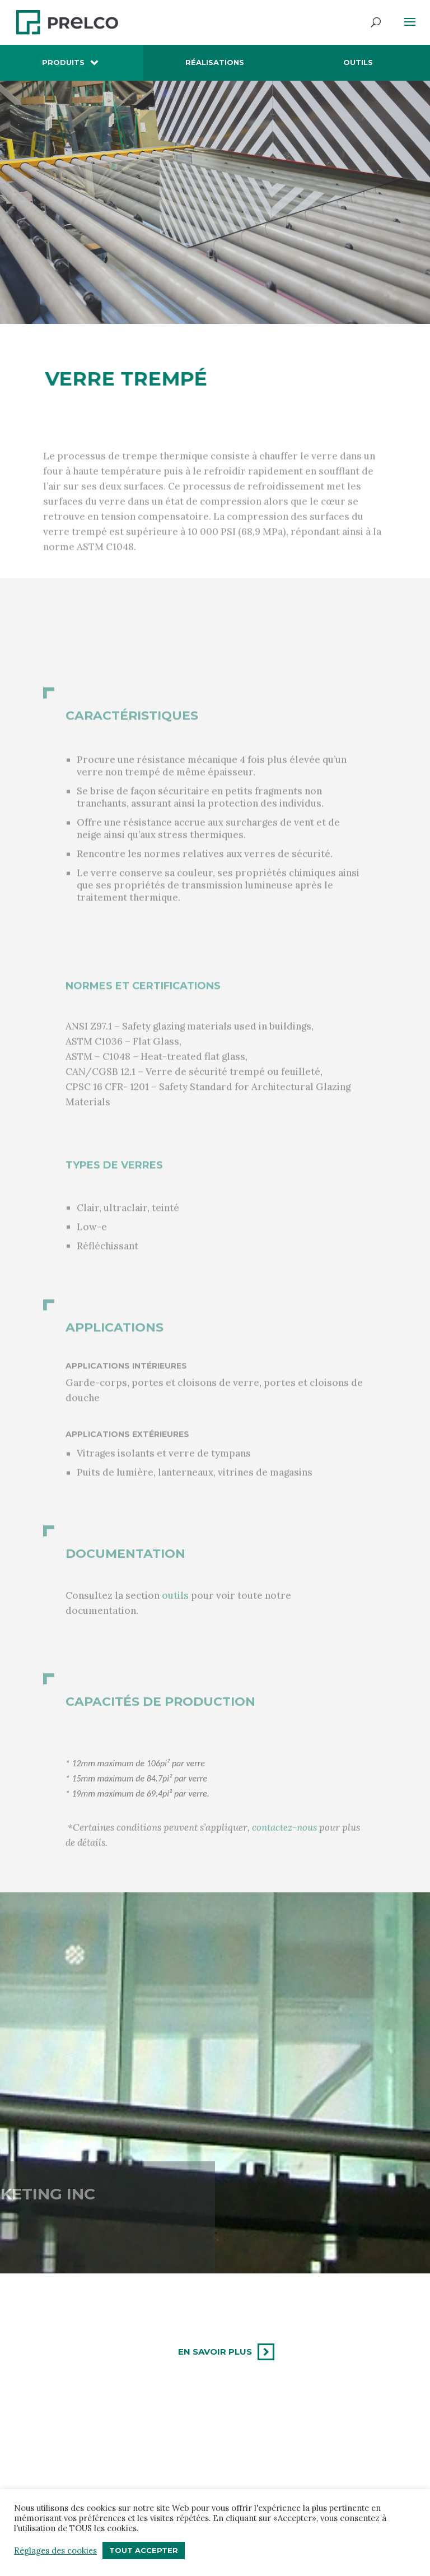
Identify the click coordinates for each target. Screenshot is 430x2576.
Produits (63, 62)
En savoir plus (215, 2351)
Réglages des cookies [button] (55, 2551)
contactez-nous (284, 1851)
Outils (358, 62)
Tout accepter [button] (143, 2550)
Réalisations (214, 62)
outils (175, 1611)
